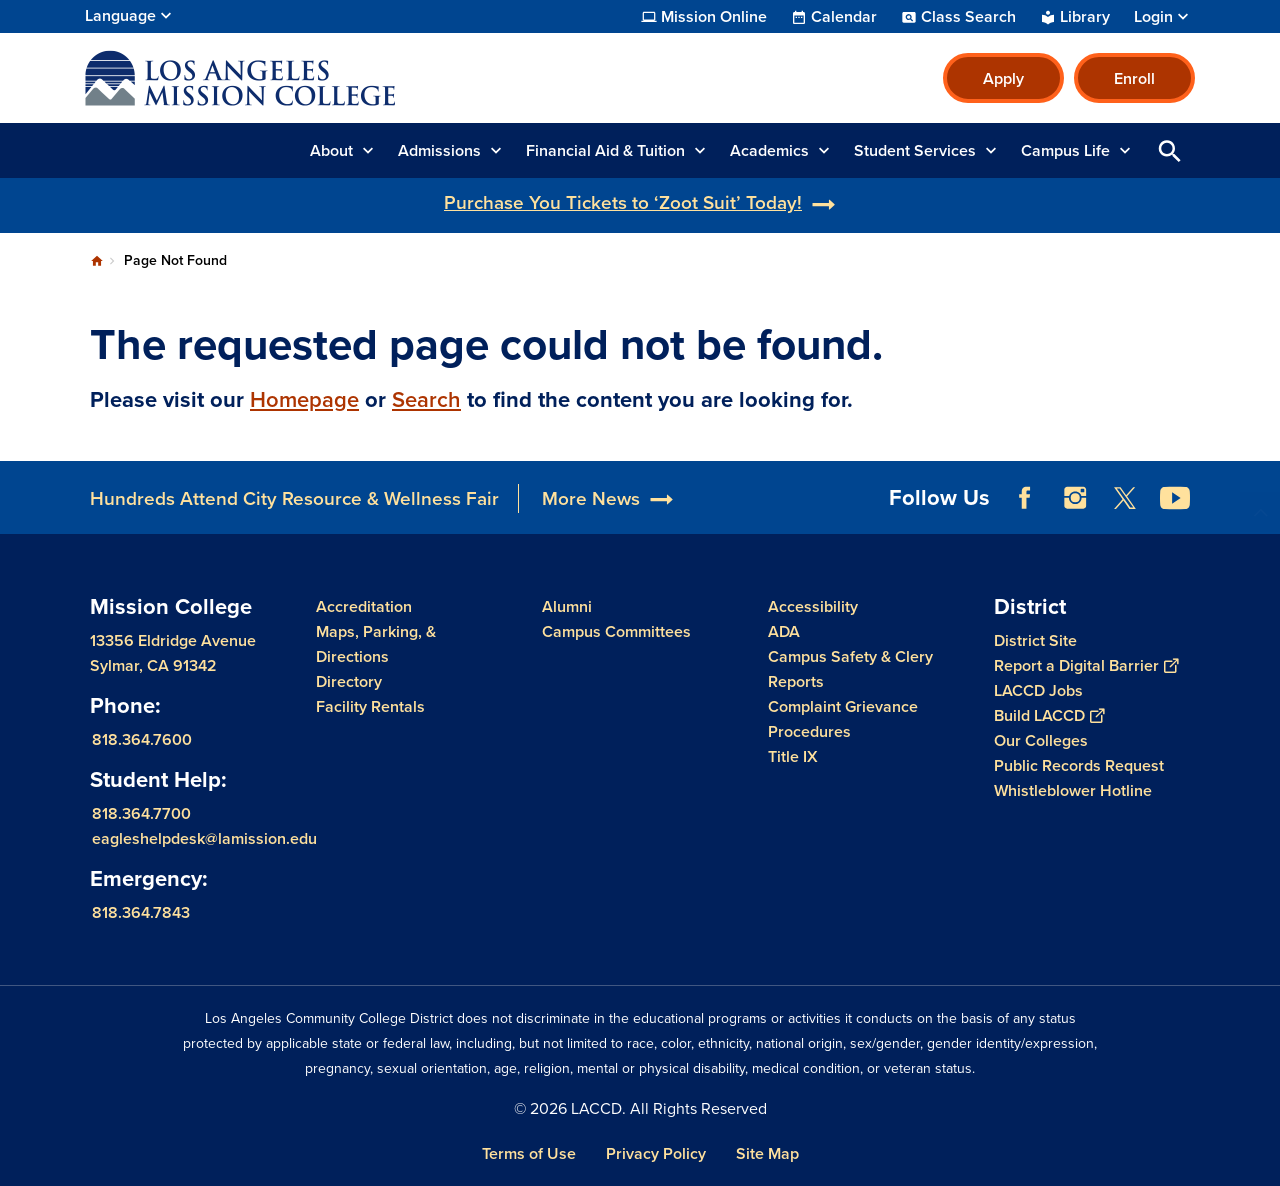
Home (97, 261)
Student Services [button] (915, 150)
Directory (349, 681)
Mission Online (714, 17)
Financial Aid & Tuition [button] (605, 150)
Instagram (1075, 498)
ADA (784, 631)
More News (591, 498)
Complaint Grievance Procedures (843, 719)
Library (1085, 17)
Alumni (567, 606)
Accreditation (364, 606)
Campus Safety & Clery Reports (850, 669)
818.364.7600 (142, 739)
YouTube (1175, 498)
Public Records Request (1079, 765)
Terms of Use (529, 1153)
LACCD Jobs (1038, 690)
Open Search (1170, 150)
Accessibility (813, 606)
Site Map (767, 1153)
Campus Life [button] (1065, 150)
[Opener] (1260, 478)
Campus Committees (616, 631)
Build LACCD (1049, 715)
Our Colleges (1041, 740)
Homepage (304, 399)
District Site (1035, 640)
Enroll (1134, 78)
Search (426, 399)
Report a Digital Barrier (1086, 665)
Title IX (793, 756)
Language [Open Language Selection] (120, 15)
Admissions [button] (439, 150)
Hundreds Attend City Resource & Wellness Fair (294, 498)
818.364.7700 (141, 813)
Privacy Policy (656, 1153)
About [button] (331, 150)
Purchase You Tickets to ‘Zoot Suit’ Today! (623, 202)
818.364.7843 (141, 912)
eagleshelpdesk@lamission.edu (204, 838)
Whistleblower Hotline (1073, 790)
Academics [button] (769, 150)
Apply (1003, 78)
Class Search (968, 17)
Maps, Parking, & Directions (376, 644)
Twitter (1125, 498)
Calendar (844, 17)
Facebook (1025, 498)
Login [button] (1153, 17)
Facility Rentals (370, 706)
